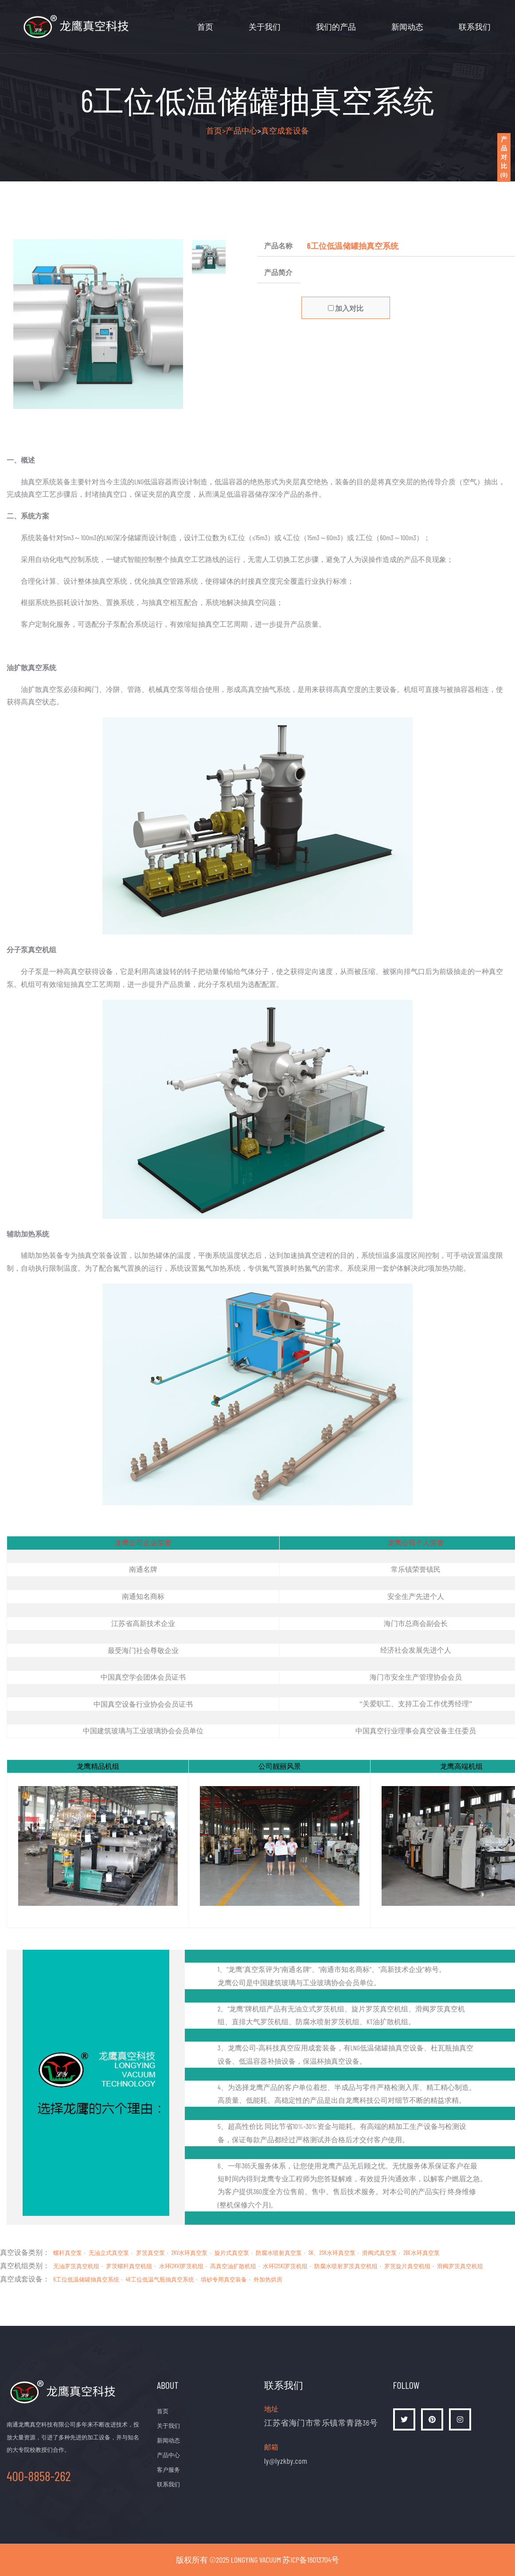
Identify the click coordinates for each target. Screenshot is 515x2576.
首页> (216, 130)
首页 (205, 26)
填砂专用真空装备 (224, 2279)
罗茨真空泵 (150, 2252)
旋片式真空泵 (232, 2252)
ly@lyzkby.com (285, 2461)
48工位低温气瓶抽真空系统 (160, 2279)
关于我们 (265, 26)
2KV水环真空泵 (190, 2252)
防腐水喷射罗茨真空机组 (346, 2266)
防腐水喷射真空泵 (279, 2252)
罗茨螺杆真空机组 (129, 2266)
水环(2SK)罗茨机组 (285, 2266)
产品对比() (503, 157)
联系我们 (475, 26)
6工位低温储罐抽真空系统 (86, 2279)
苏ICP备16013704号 (310, 2559)
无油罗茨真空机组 (76, 2266)
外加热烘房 (268, 2279)
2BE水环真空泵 (421, 2252)
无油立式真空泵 (109, 2252)
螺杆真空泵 (67, 2252)
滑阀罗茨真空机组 (460, 2266)
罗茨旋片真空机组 (407, 2266)
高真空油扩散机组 (233, 2266)
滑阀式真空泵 (379, 2252)
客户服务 (168, 2469)
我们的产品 (336, 26)
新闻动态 (407, 26)
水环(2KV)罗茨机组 (181, 2266)
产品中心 (242, 130)
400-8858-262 (39, 2476)
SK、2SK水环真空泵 (331, 2252)
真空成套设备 (285, 130)
